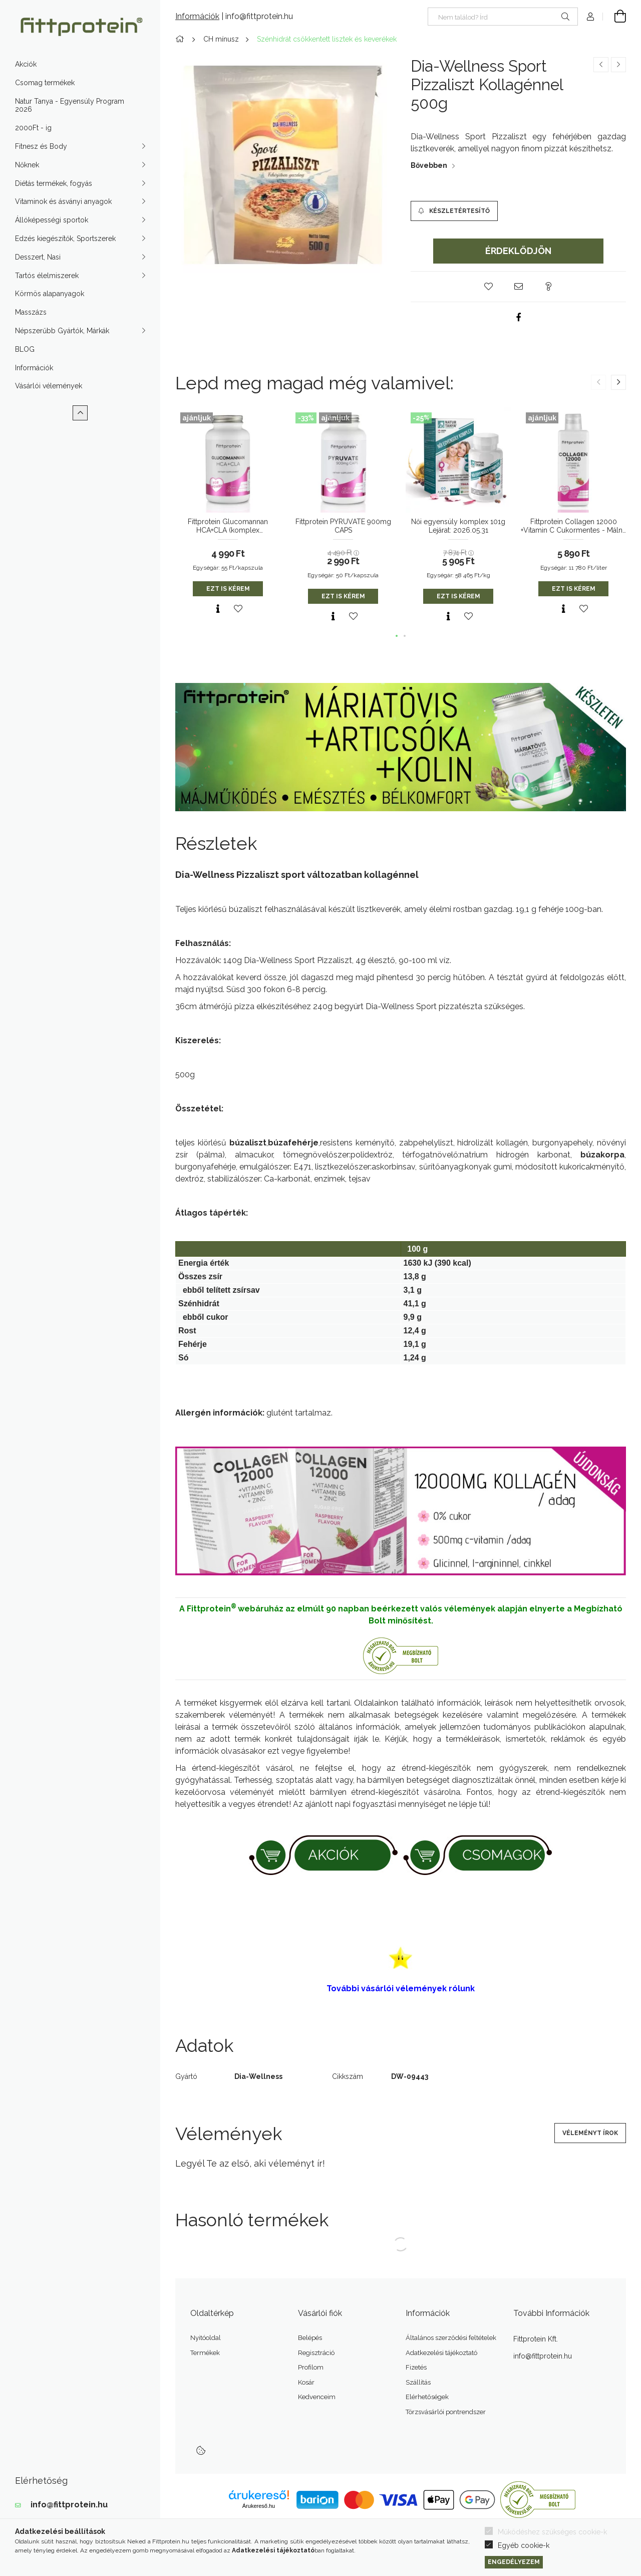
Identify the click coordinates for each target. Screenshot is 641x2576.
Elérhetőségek (427, 2397)
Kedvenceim (317, 2397)
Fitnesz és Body (41, 146)
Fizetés (416, 2367)
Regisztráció (316, 2353)
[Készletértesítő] (454, 211)
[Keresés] (565, 17)
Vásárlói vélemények (48, 386)
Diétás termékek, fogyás (53, 183)
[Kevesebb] (80, 412)
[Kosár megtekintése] (614, 17)
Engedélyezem (514, 2561)
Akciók (26, 64)
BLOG (25, 349)
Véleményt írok (590, 2133)
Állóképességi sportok (51, 220)
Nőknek (27, 165)
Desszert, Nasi (38, 257)
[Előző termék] (600, 64)
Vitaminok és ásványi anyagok (63, 201)
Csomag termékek (45, 83)
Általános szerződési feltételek (451, 2337)
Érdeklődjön (518, 251)
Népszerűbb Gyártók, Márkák (62, 331)
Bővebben (429, 165)
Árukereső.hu (258, 2506)
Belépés (310, 2337)
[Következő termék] (618, 64)
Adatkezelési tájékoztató (441, 2353)
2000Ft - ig (33, 128)
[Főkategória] (181, 39)
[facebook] (518, 317)
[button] (488, 286)
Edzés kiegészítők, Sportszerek (65, 239)
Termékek (205, 2353)
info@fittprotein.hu (69, 2504)
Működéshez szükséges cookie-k (552, 2532)
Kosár (306, 2382)
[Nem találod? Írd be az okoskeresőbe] (503, 17)
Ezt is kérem (228, 588)
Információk (34, 368)
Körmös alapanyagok (49, 294)
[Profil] (590, 17)
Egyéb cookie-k (523, 2545)
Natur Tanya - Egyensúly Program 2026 (69, 105)
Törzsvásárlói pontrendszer (446, 2412)
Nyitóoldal (205, 2337)
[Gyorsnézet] (218, 608)
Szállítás (418, 2382)
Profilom (311, 2367)
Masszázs (31, 312)
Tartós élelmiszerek (47, 276)
